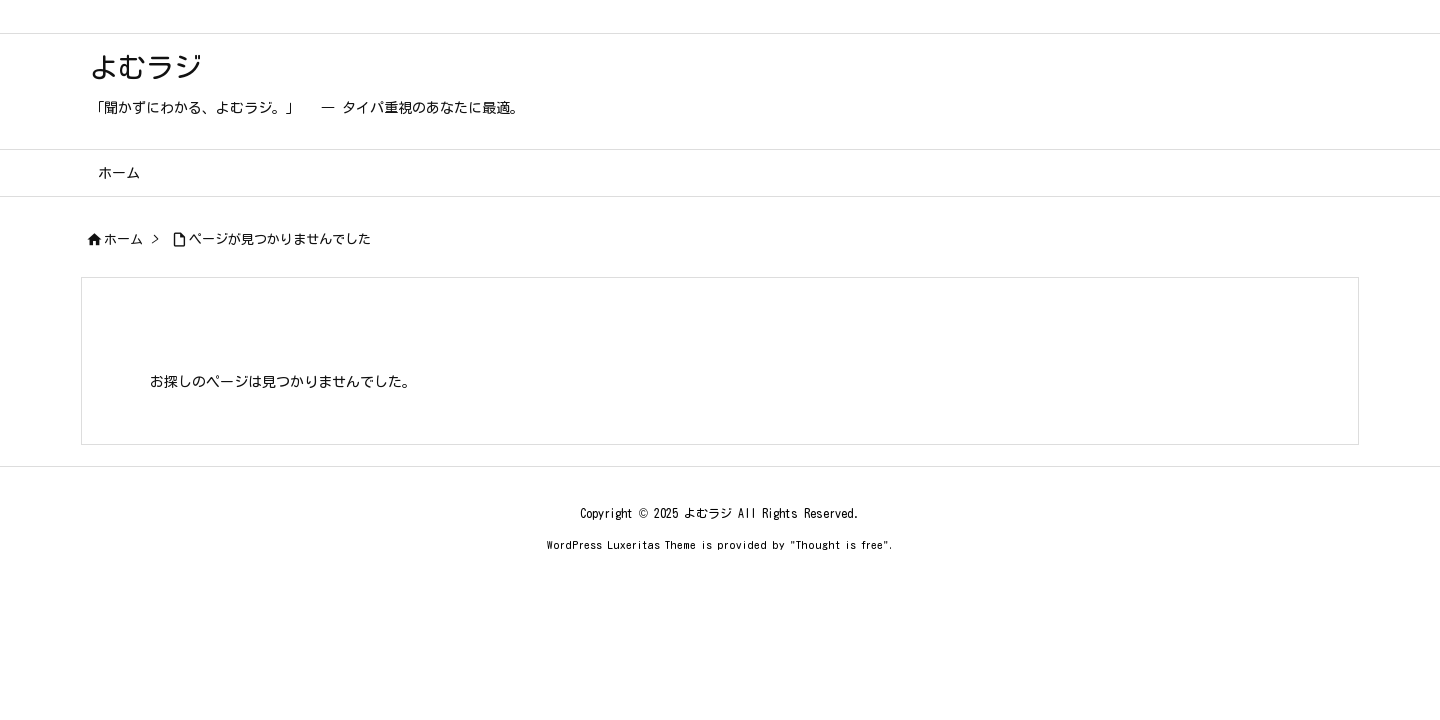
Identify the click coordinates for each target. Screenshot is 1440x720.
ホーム (123, 239)
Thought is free (839, 544)
